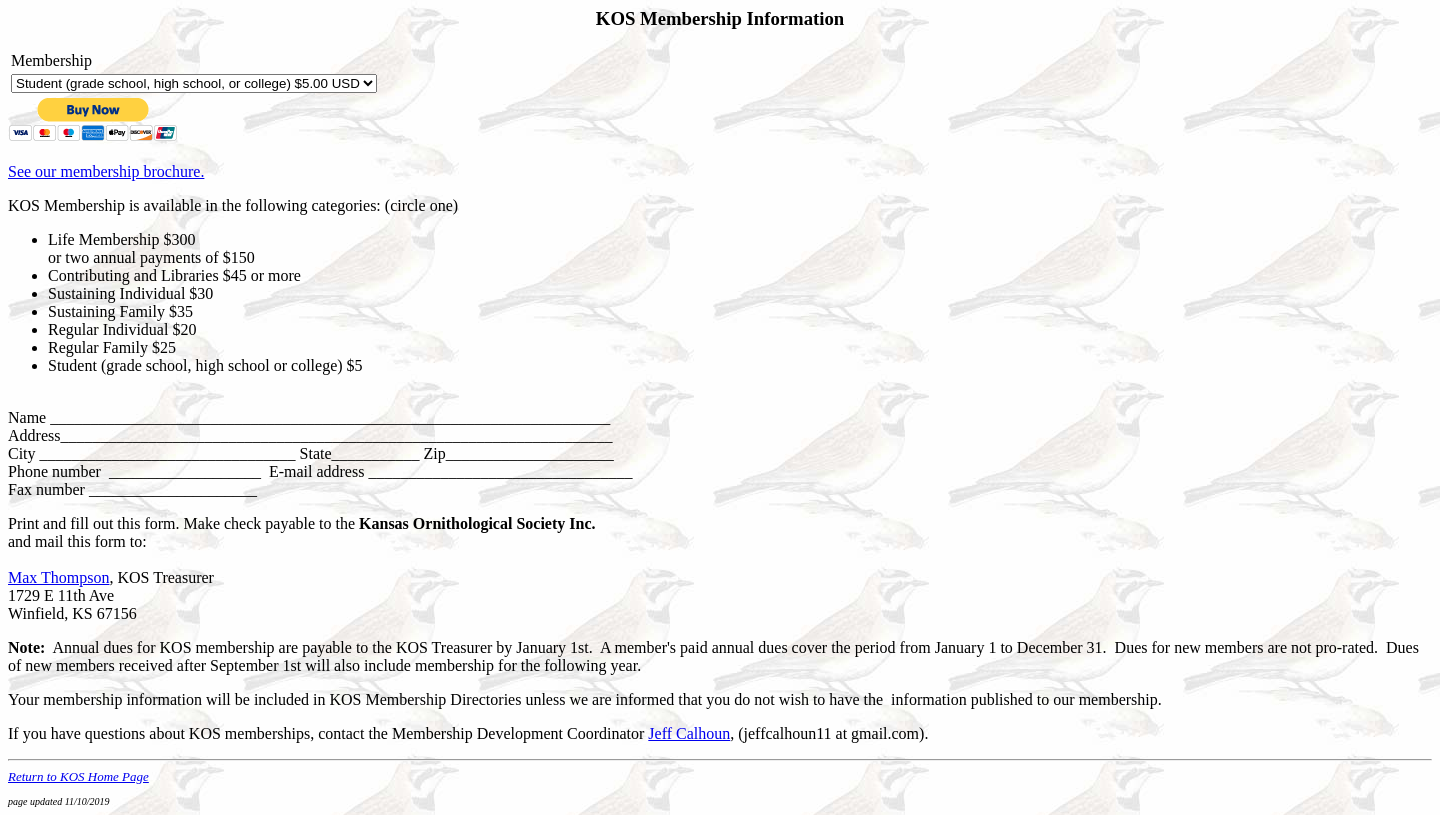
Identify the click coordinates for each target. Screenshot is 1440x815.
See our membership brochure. (106, 171)
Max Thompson (58, 577)
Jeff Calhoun (689, 733)
